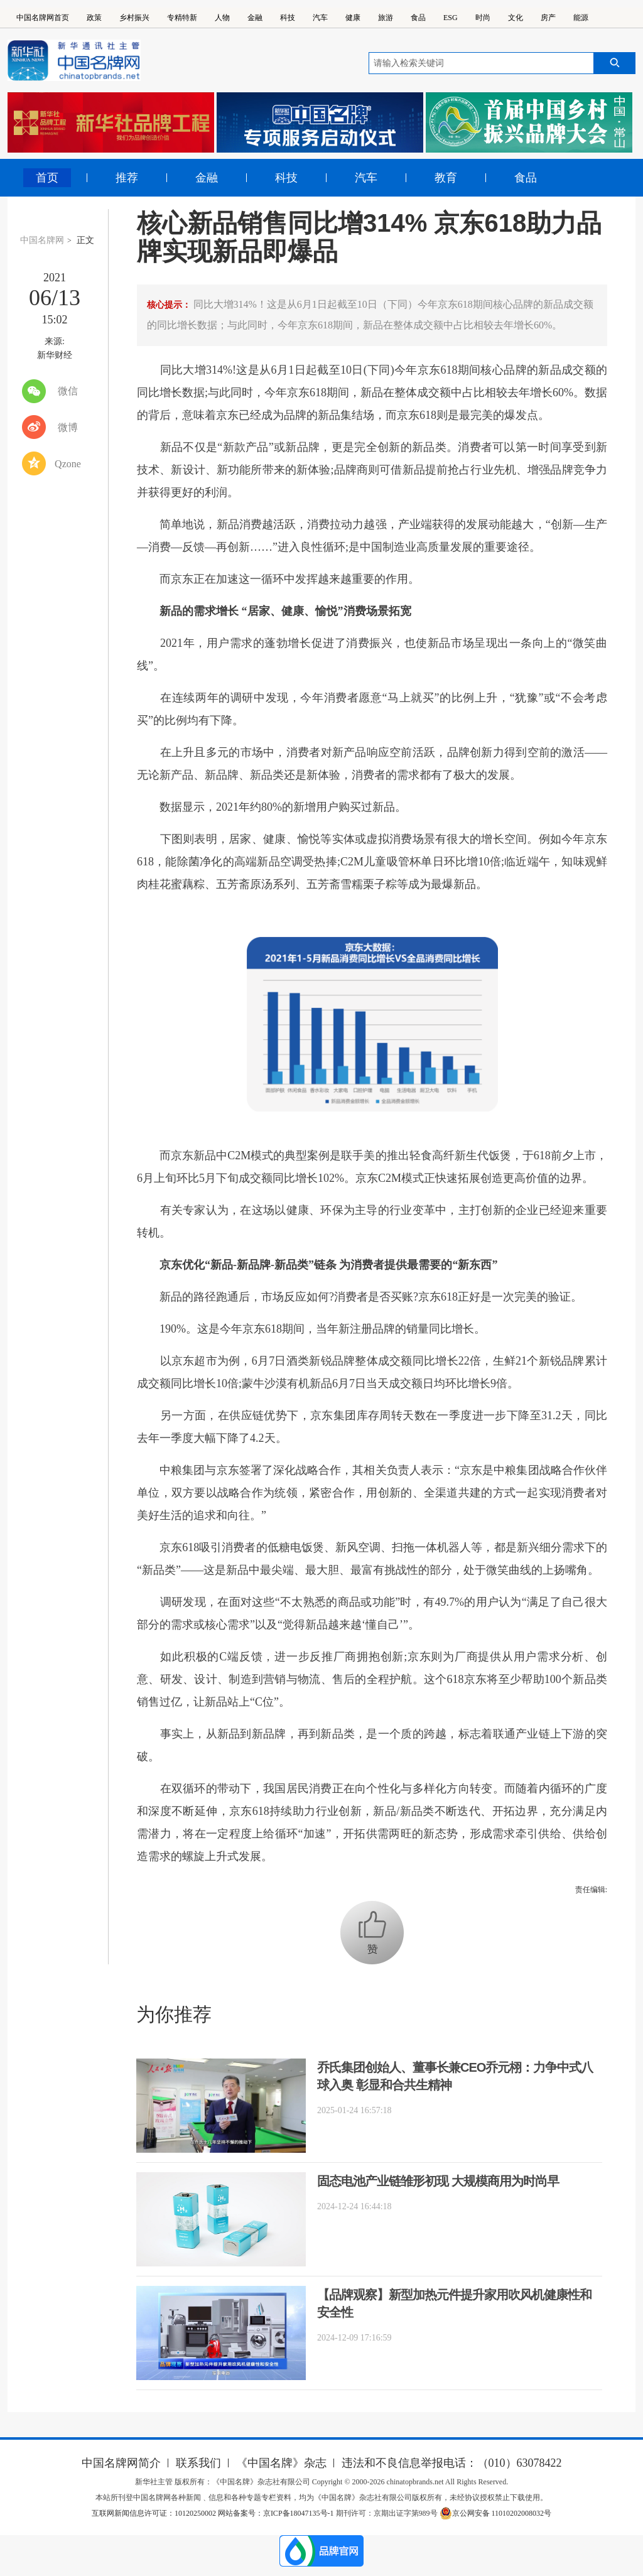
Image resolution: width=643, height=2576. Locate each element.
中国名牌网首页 (42, 17)
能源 (580, 17)
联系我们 (198, 2463)
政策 (94, 17)
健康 (352, 17)
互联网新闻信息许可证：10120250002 (155, 2513)
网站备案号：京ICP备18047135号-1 (276, 2513)
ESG (450, 17)
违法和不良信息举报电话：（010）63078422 (452, 2463)
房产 (548, 17)
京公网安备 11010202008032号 (496, 2513)
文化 (515, 17)
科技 (287, 17)
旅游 (385, 17)
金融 (254, 17)
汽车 (320, 17)
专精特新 (182, 17)
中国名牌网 (42, 240)
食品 (418, 17)
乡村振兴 (134, 17)
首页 (47, 177)
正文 (85, 240)
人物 (222, 17)
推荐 (127, 177)
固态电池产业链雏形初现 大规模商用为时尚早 (438, 2181)
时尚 (482, 17)
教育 (446, 177)
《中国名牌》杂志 (281, 2463)
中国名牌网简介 (121, 2463)
